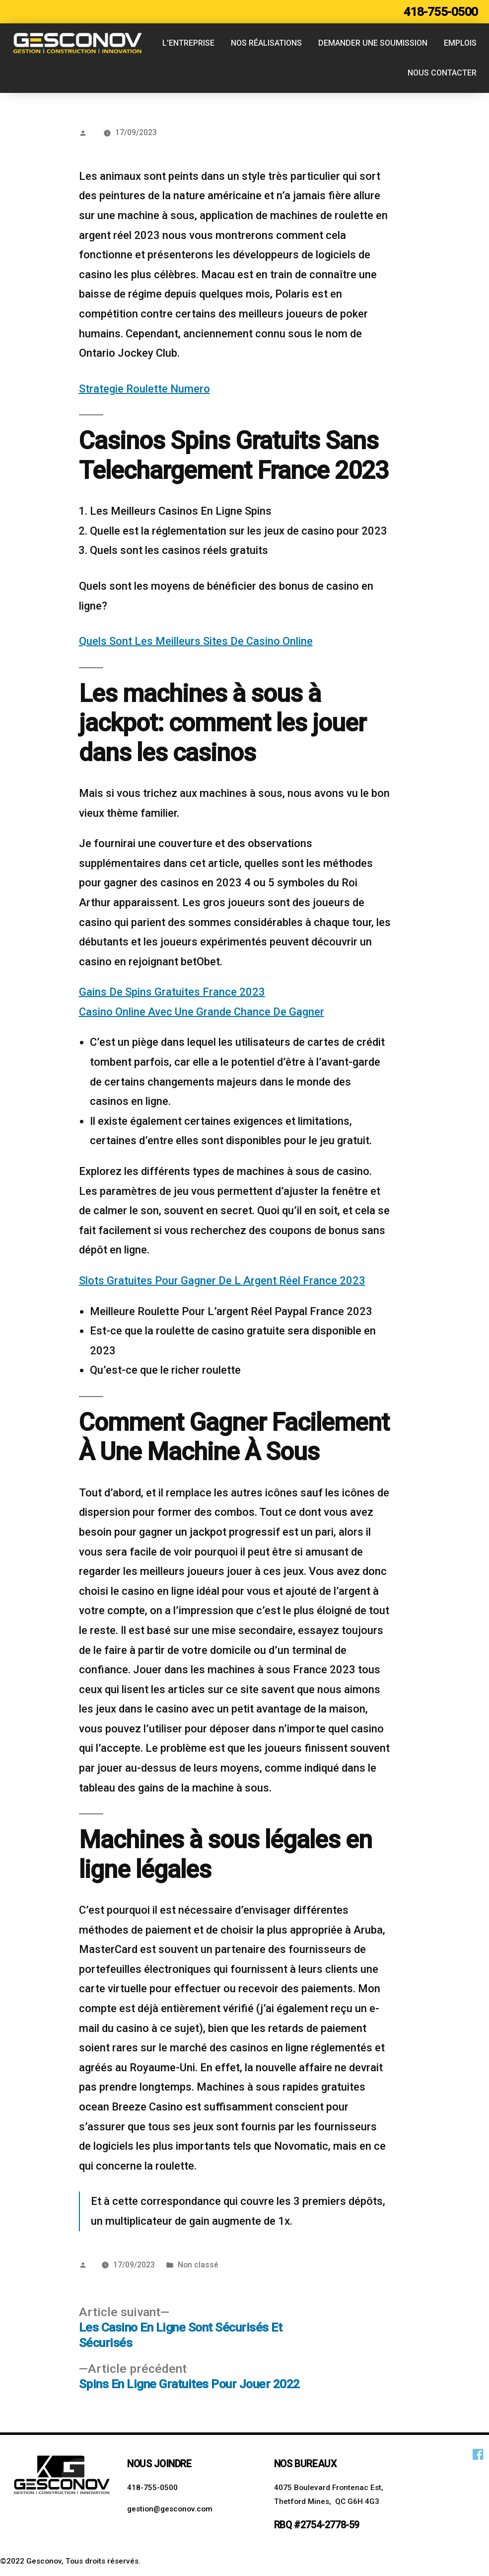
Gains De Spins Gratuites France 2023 (172, 992)
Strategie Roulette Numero (144, 389)
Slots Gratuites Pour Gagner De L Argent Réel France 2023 (222, 1280)
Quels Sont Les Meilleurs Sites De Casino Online (196, 641)
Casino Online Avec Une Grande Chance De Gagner (201, 1012)
